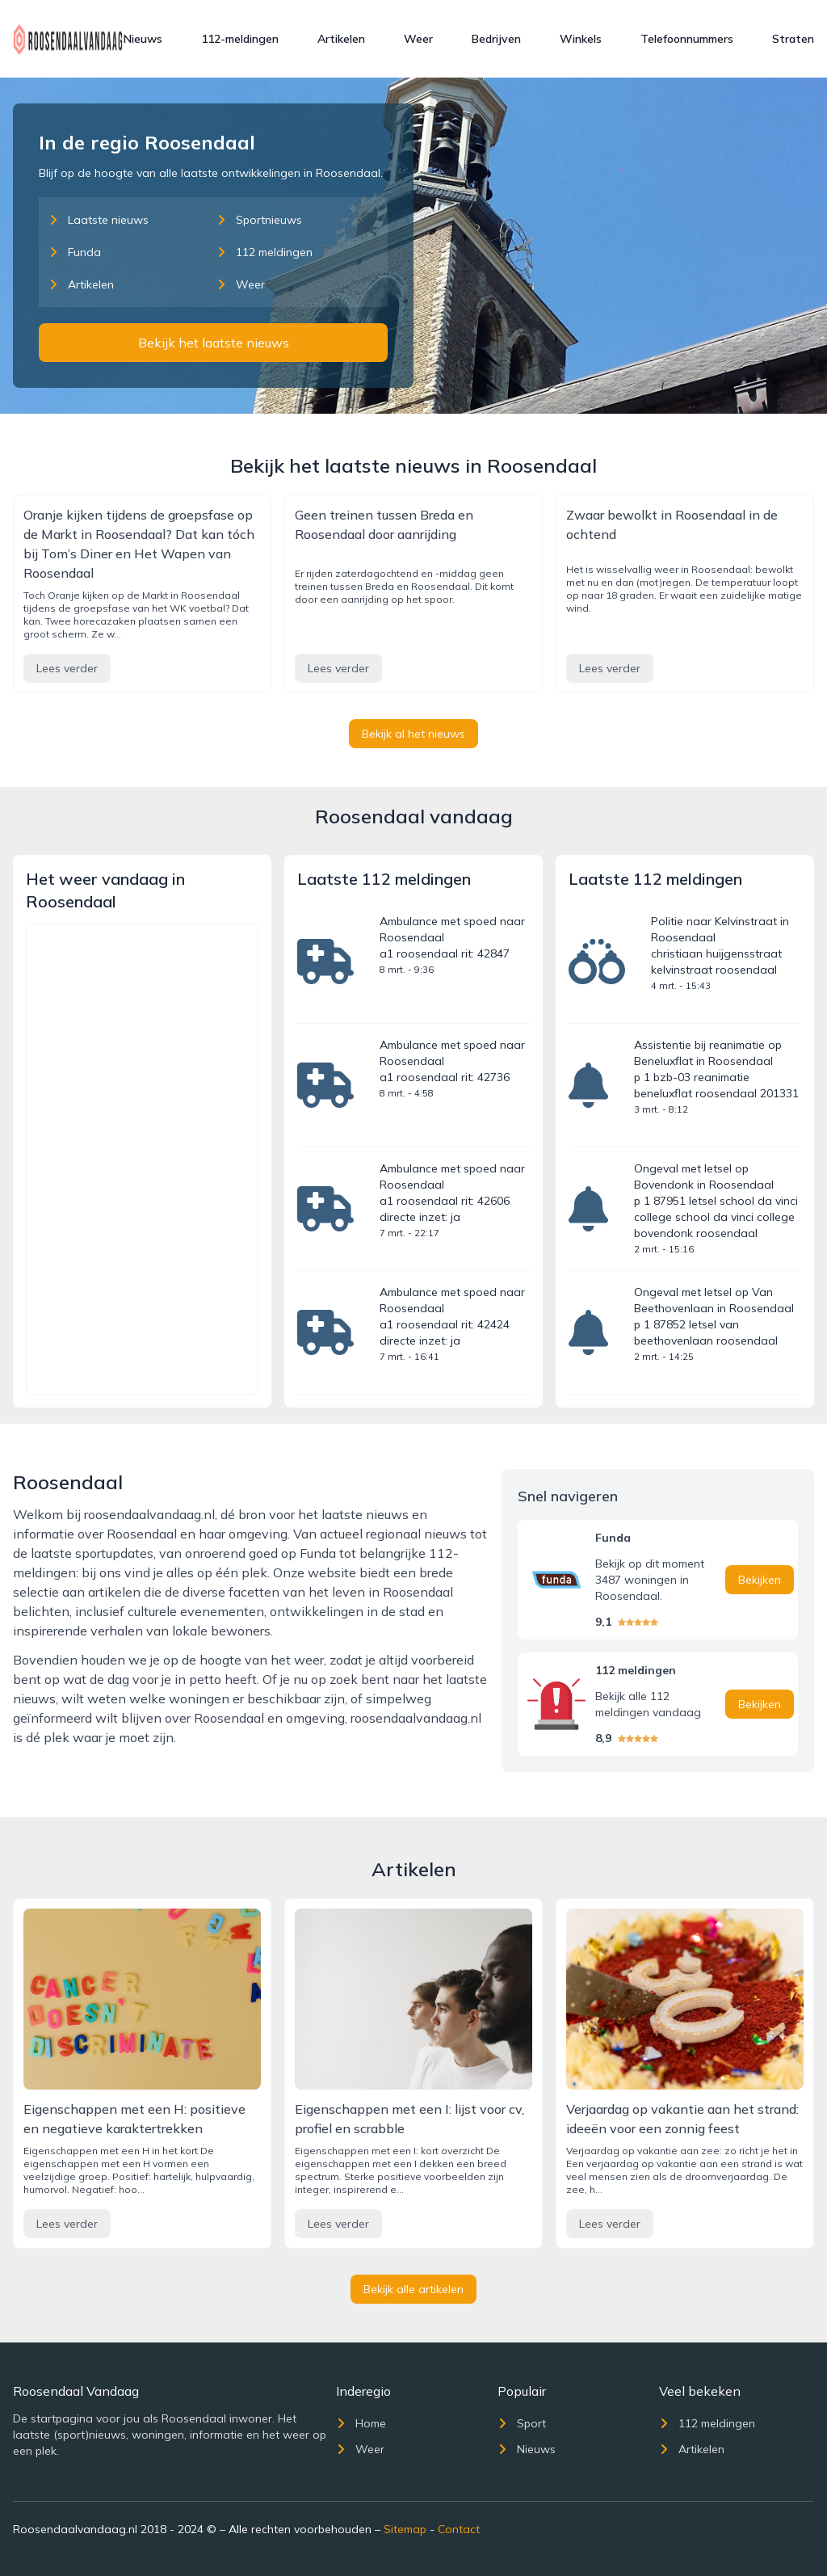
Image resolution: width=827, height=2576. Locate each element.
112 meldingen (264, 252)
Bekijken (759, 1579)
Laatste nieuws (98, 220)
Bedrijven (496, 39)
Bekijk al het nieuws (413, 733)
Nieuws (143, 39)
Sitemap (405, 2529)
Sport (521, 2423)
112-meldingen (240, 39)
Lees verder (67, 668)
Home (361, 2423)
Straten (793, 39)
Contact (459, 2529)
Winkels (581, 39)
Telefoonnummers (686, 39)
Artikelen (341, 39)
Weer (418, 39)
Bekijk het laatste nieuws (213, 343)
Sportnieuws (259, 220)
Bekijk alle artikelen (413, 2289)
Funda (74, 252)
